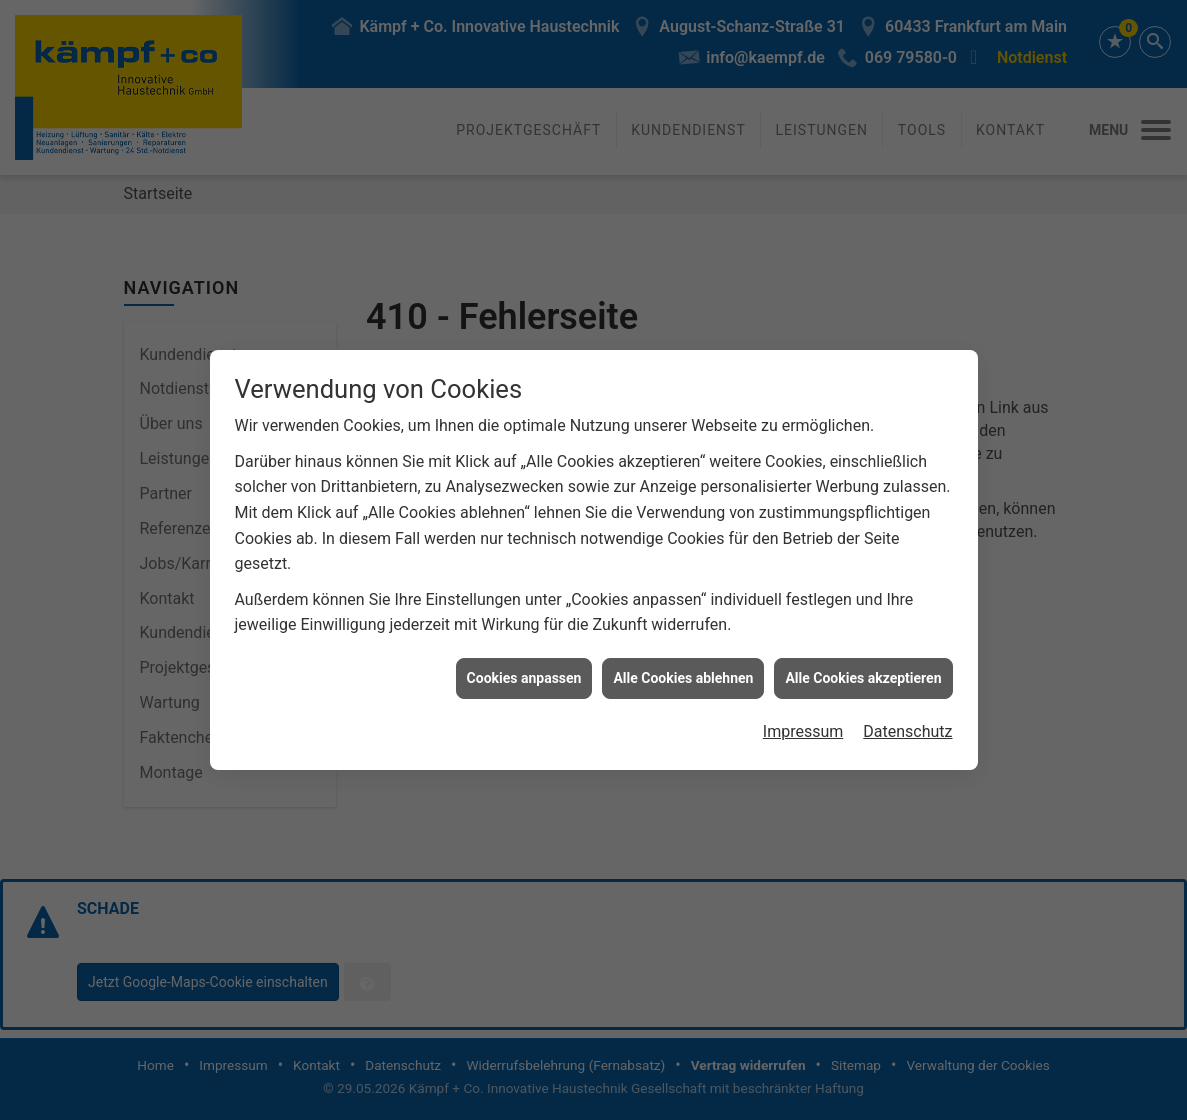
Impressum (803, 705)
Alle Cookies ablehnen (683, 652)
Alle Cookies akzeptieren (863, 652)
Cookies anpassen (524, 652)
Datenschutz (907, 705)
